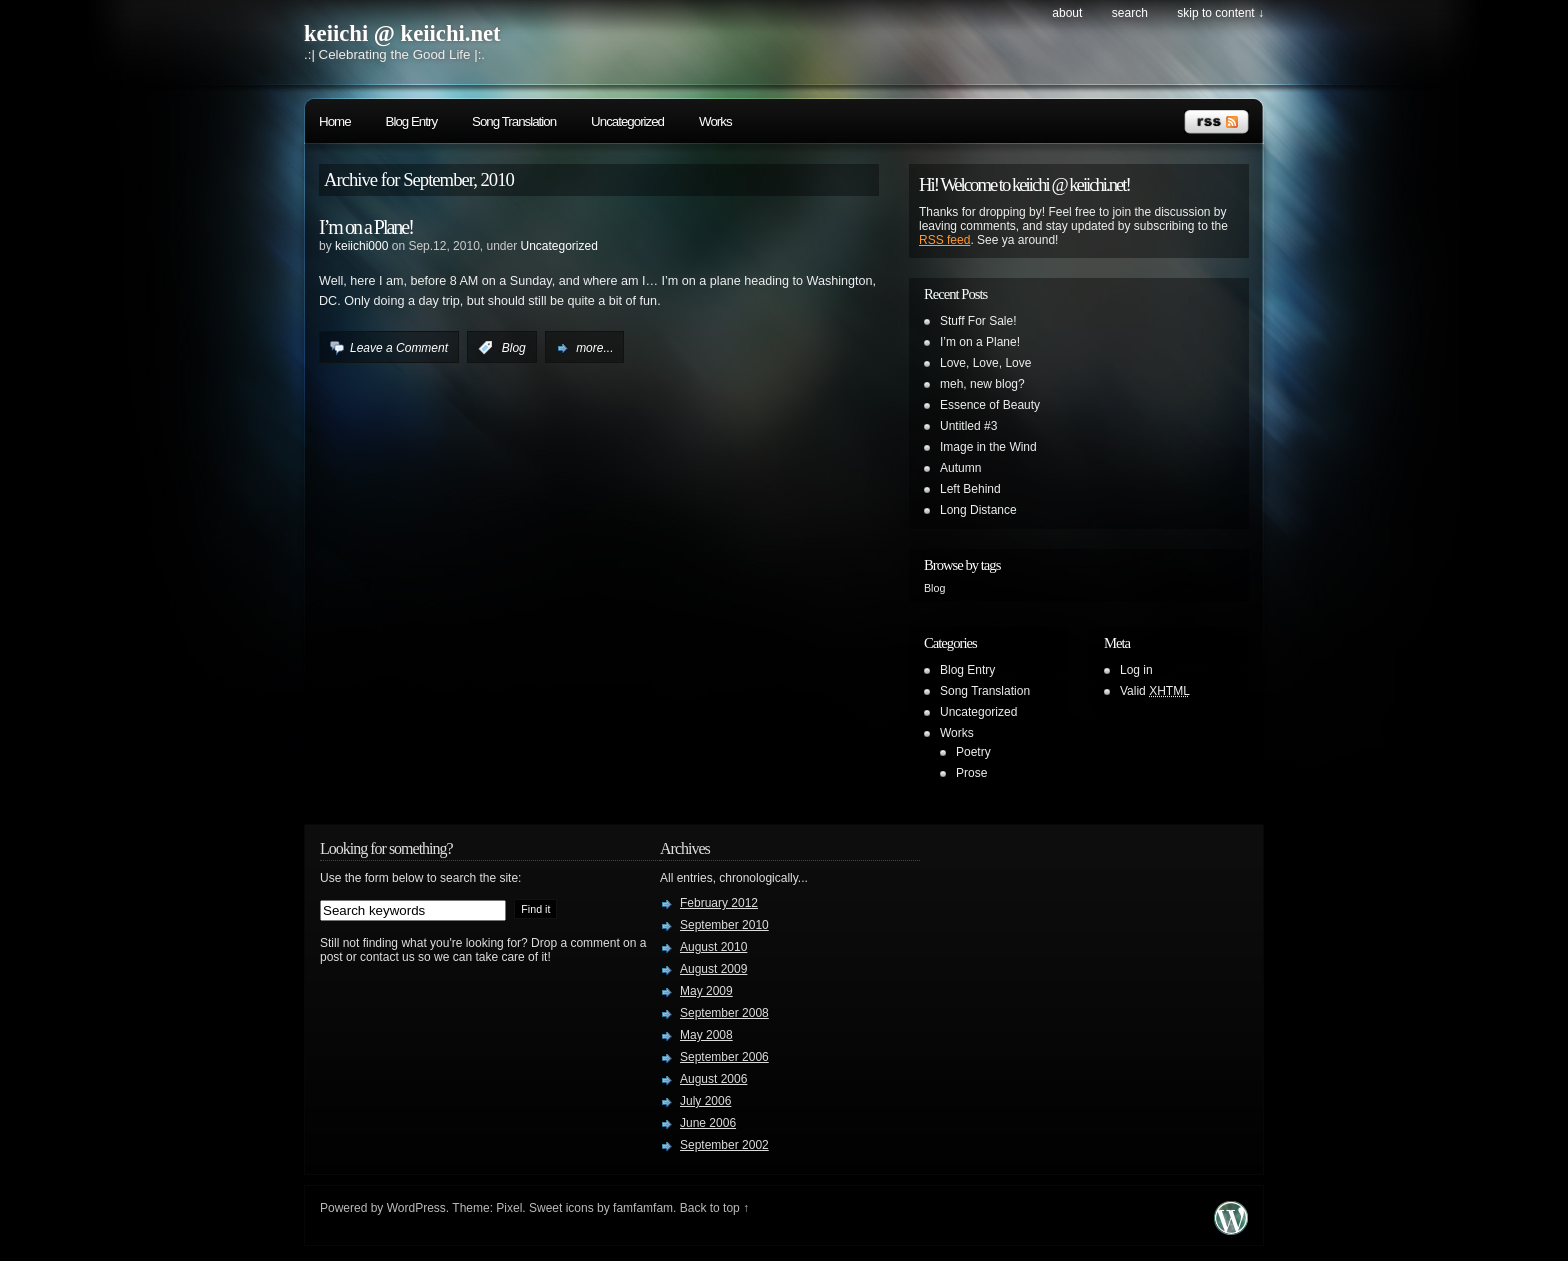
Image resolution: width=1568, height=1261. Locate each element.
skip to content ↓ (1220, 13)
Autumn (960, 468)
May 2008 (706, 1035)
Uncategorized (627, 121)
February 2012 (719, 903)
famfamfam (643, 1208)
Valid (1155, 691)
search (1130, 13)
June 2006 (708, 1123)
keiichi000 (361, 246)
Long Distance (978, 510)
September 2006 (724, 1057)
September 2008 (724, 1013)
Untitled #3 (968, 426)
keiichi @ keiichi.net (402, 33)
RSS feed (944, 240)
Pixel (509, 1208)
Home (335, 121)
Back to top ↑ (714, 1208)
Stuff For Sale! (978, 321)
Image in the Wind (988, 447)
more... (594, 348)
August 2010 (713, 947)
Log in (1136, 670)
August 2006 (713, 1079)
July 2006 (705, 1101)
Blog (514, 348)
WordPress (416, 1208)
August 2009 (713, 969)
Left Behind (970, 489)
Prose (971, 773)
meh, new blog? (982, 384)
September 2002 (724, 1145)
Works (715, 121)
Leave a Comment (399, 348)
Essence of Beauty (990, 405)
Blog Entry (412, 121)
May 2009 (706, 991)
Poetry (973, 752)
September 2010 (724, 925)
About (1067, 13)
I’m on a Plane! (366, 227)
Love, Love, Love (985, 363)
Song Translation (514, 121)
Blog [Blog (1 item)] (934, 588)
